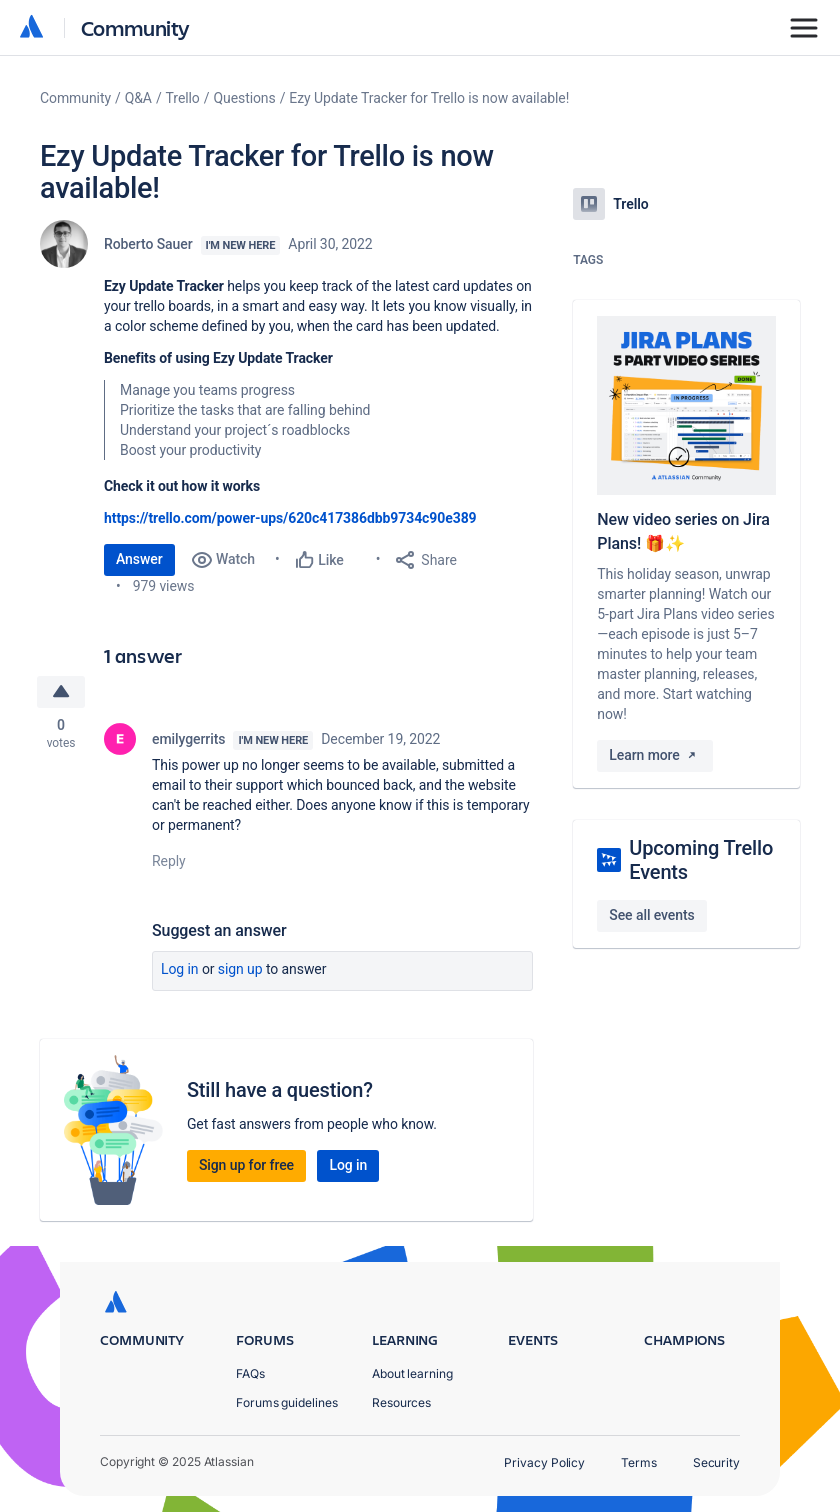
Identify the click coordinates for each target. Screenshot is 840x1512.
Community (135, 27)
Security (716, 1462)
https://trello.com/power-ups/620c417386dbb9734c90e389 (290, 518)
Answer (139, 559)
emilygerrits (188, 740)
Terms (639, 1462)
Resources (401, 1402)
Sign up (240, 970)
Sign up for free (246, 1166)
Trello (183, 98)
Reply (169, 862)
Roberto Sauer (148, 244)
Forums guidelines (287, 1402)
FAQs (250, 1373)
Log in (180, 970)
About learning (412, 1373)
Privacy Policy (544, 1462)
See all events (651, 915)
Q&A (138, 98)
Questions (244, 98)
